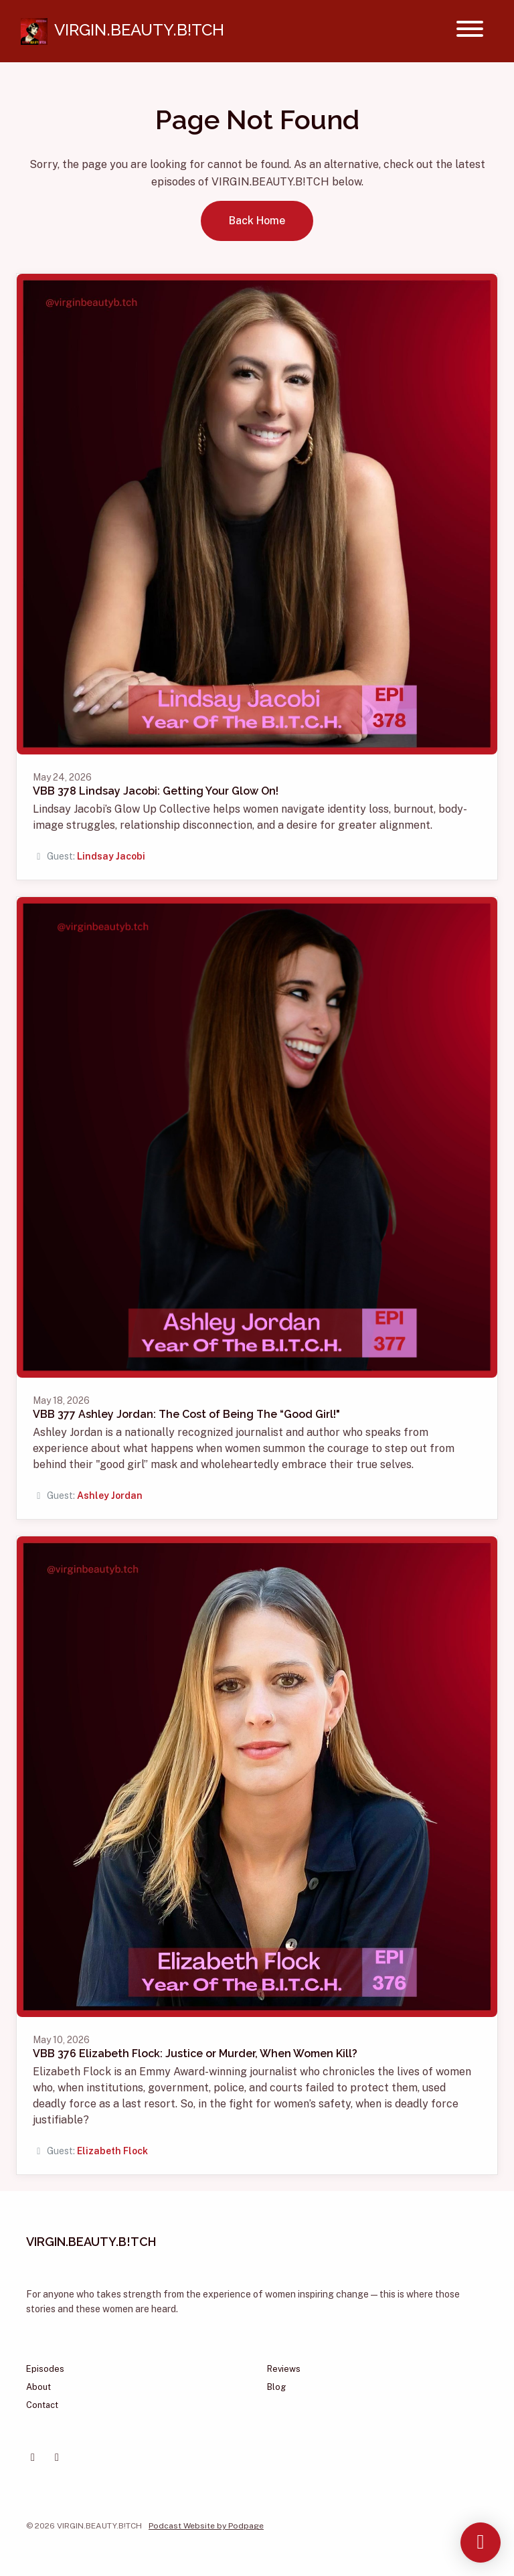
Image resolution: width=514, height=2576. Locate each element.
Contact (42, 2405)
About (38, 2387)
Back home (257, 220)
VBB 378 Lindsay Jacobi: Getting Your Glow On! (155, 791)
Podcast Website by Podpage (206, 2525)
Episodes (45, 2369)
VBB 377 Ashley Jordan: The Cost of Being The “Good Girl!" (186, 1414)
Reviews (284, 2369)
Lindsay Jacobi (111, 856)
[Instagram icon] (57, 2457)
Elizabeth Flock (112, 2151)
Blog (276, 2387)
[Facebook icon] (32, 2457)
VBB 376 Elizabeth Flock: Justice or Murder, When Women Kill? (195, 2053)
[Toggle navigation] (469, 31)
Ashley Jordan (110, 1495)
